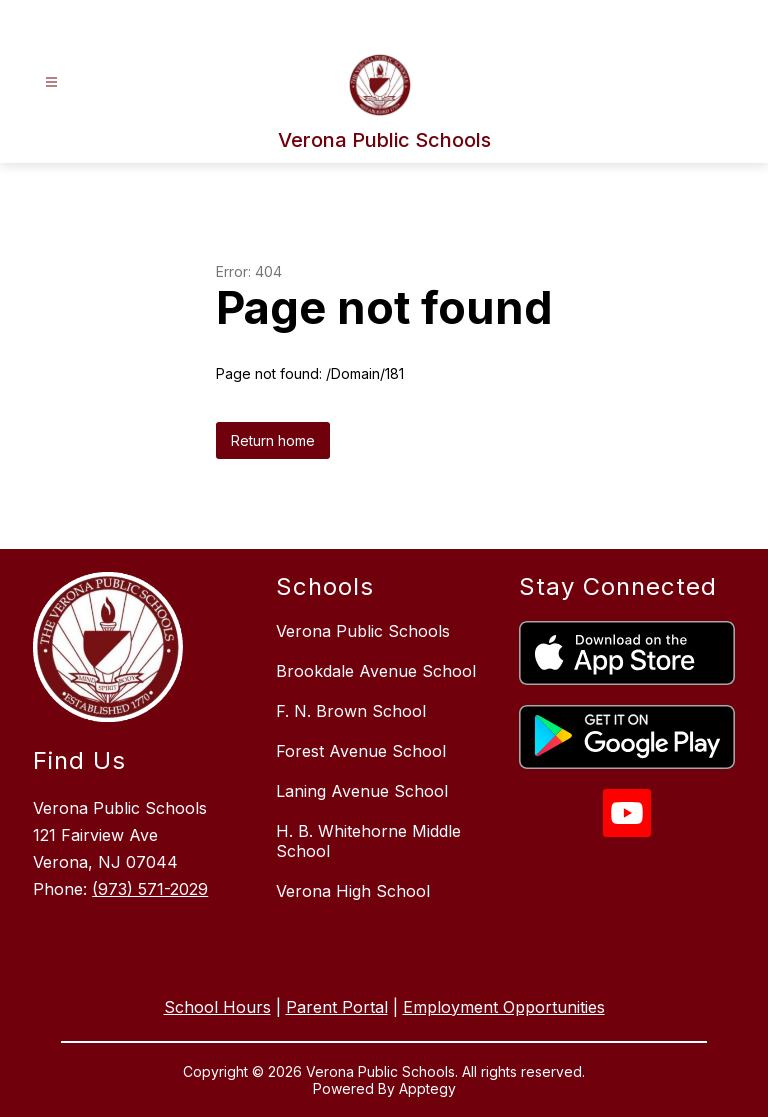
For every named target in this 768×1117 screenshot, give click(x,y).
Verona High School (353, 891)
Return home (273, 440)
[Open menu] (51, 82)
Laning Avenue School (362, 791)
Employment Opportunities (504, 1007)
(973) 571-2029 (150, 889)
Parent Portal (337, 1007)
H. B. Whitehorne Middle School (368, 841)
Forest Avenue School (361, 751)
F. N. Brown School (351, 711)
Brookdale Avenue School (376, 671)
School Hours (217, 1007)
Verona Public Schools (363, 631)
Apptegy (427, 1088)
